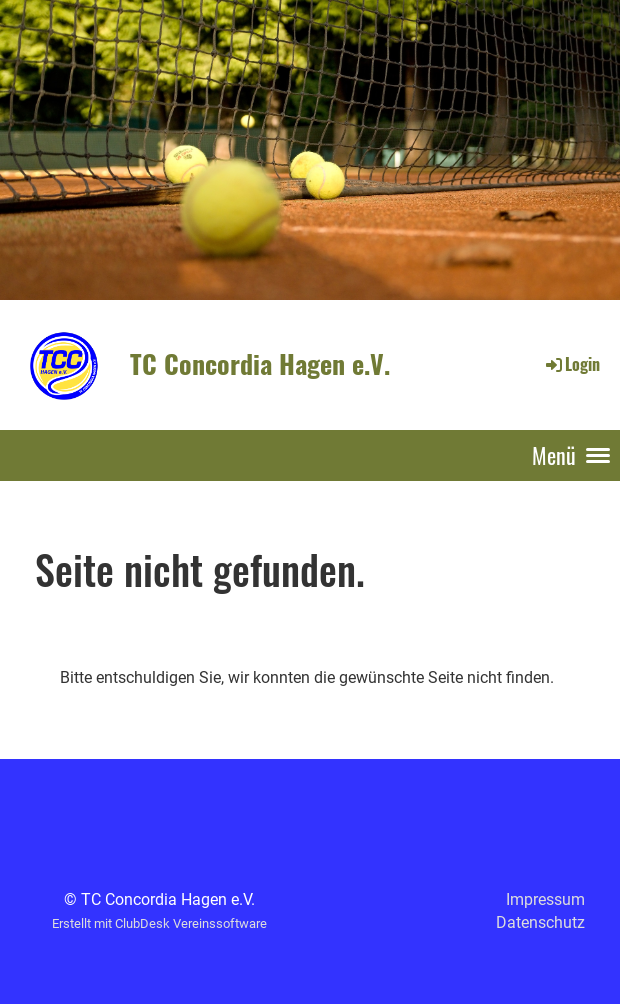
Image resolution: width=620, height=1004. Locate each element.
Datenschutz (540, 922)
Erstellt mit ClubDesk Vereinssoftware (159, 923)
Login (571, 364)
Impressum (545, 899)
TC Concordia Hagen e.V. (260, 364)
